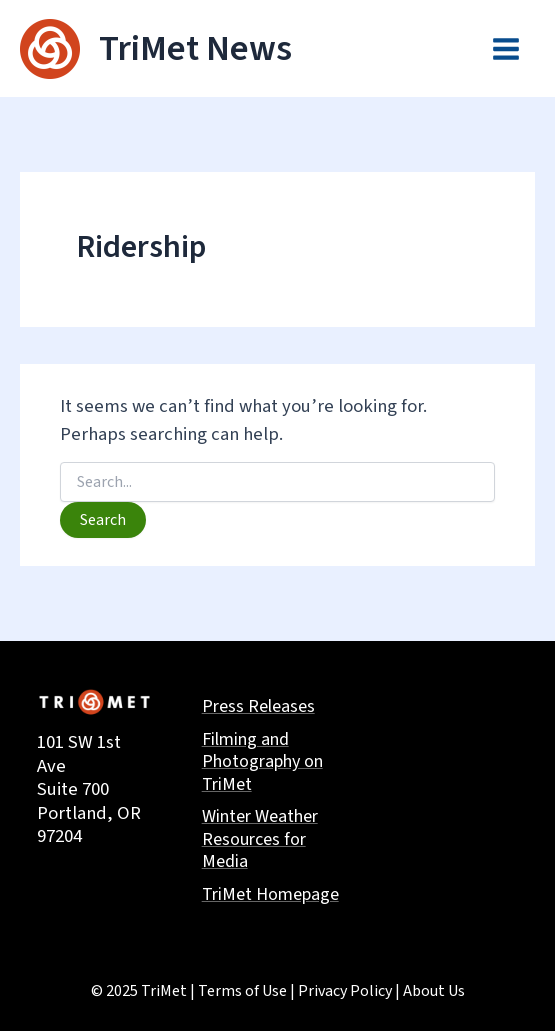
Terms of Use (242, 991)
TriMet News (195, 48)
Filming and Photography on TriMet (262, 763)
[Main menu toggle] (506, 49)
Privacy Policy (345, 991)
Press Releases (258, 707)
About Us (434, 991)
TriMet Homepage (270, 895)
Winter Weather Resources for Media (260, 840)
